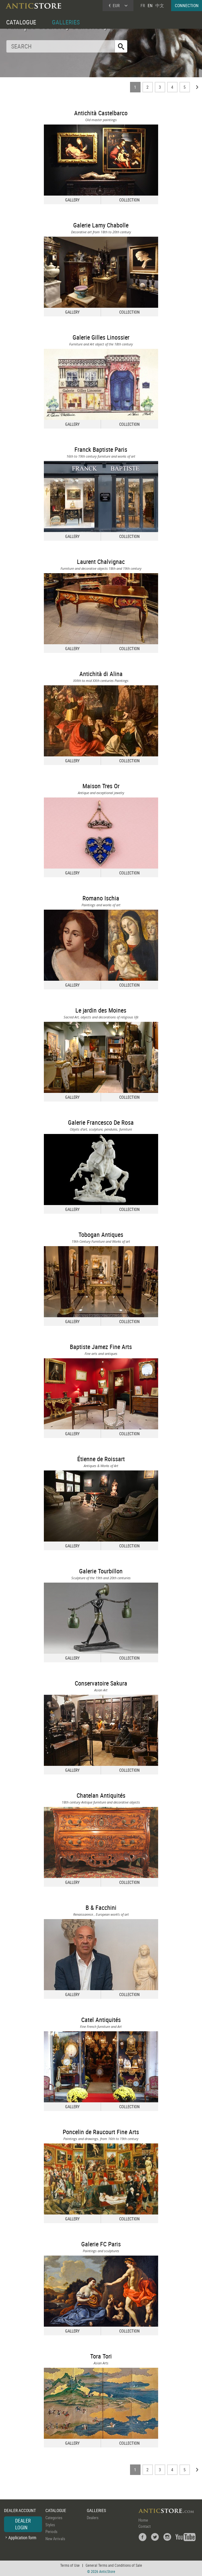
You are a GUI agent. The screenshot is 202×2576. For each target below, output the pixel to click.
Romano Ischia (100, 898)
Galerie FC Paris (101, 2244)
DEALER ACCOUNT (20, 2510)
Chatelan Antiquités (101, 1795)
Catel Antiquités (101, 2020)
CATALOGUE (21, 22)
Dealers (93, 2517)
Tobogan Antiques (100, 1234)
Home (143, 2520)
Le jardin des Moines (100, 1010)
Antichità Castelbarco (101, 113)
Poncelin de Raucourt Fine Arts (101, 2132)
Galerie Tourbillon (101, 1571)
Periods (51, 2531)
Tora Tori (101, 2356)
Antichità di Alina (101, 674)
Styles (50, 2524)
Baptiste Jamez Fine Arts (101, 1347)
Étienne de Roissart (101, 1459)
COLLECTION (129, 200)
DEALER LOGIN (23, 2524)
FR (143, 5)
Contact (144, 2526)
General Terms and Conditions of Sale (114, 2565)
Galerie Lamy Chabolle (100, 225)
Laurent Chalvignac (101, 561)
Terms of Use (70, 2565)
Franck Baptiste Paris (100, 449)
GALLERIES (66, 22)
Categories (53, 2517)
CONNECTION (187, 5)
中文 (159, 5)
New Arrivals (55, 2538)
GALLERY (72, 200)
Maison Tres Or (101, 786)
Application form (22, 2537)
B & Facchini (101, 1907)
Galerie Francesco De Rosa (101, 1122)
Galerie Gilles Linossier (101, 337)
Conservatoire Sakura (101, 1683)
